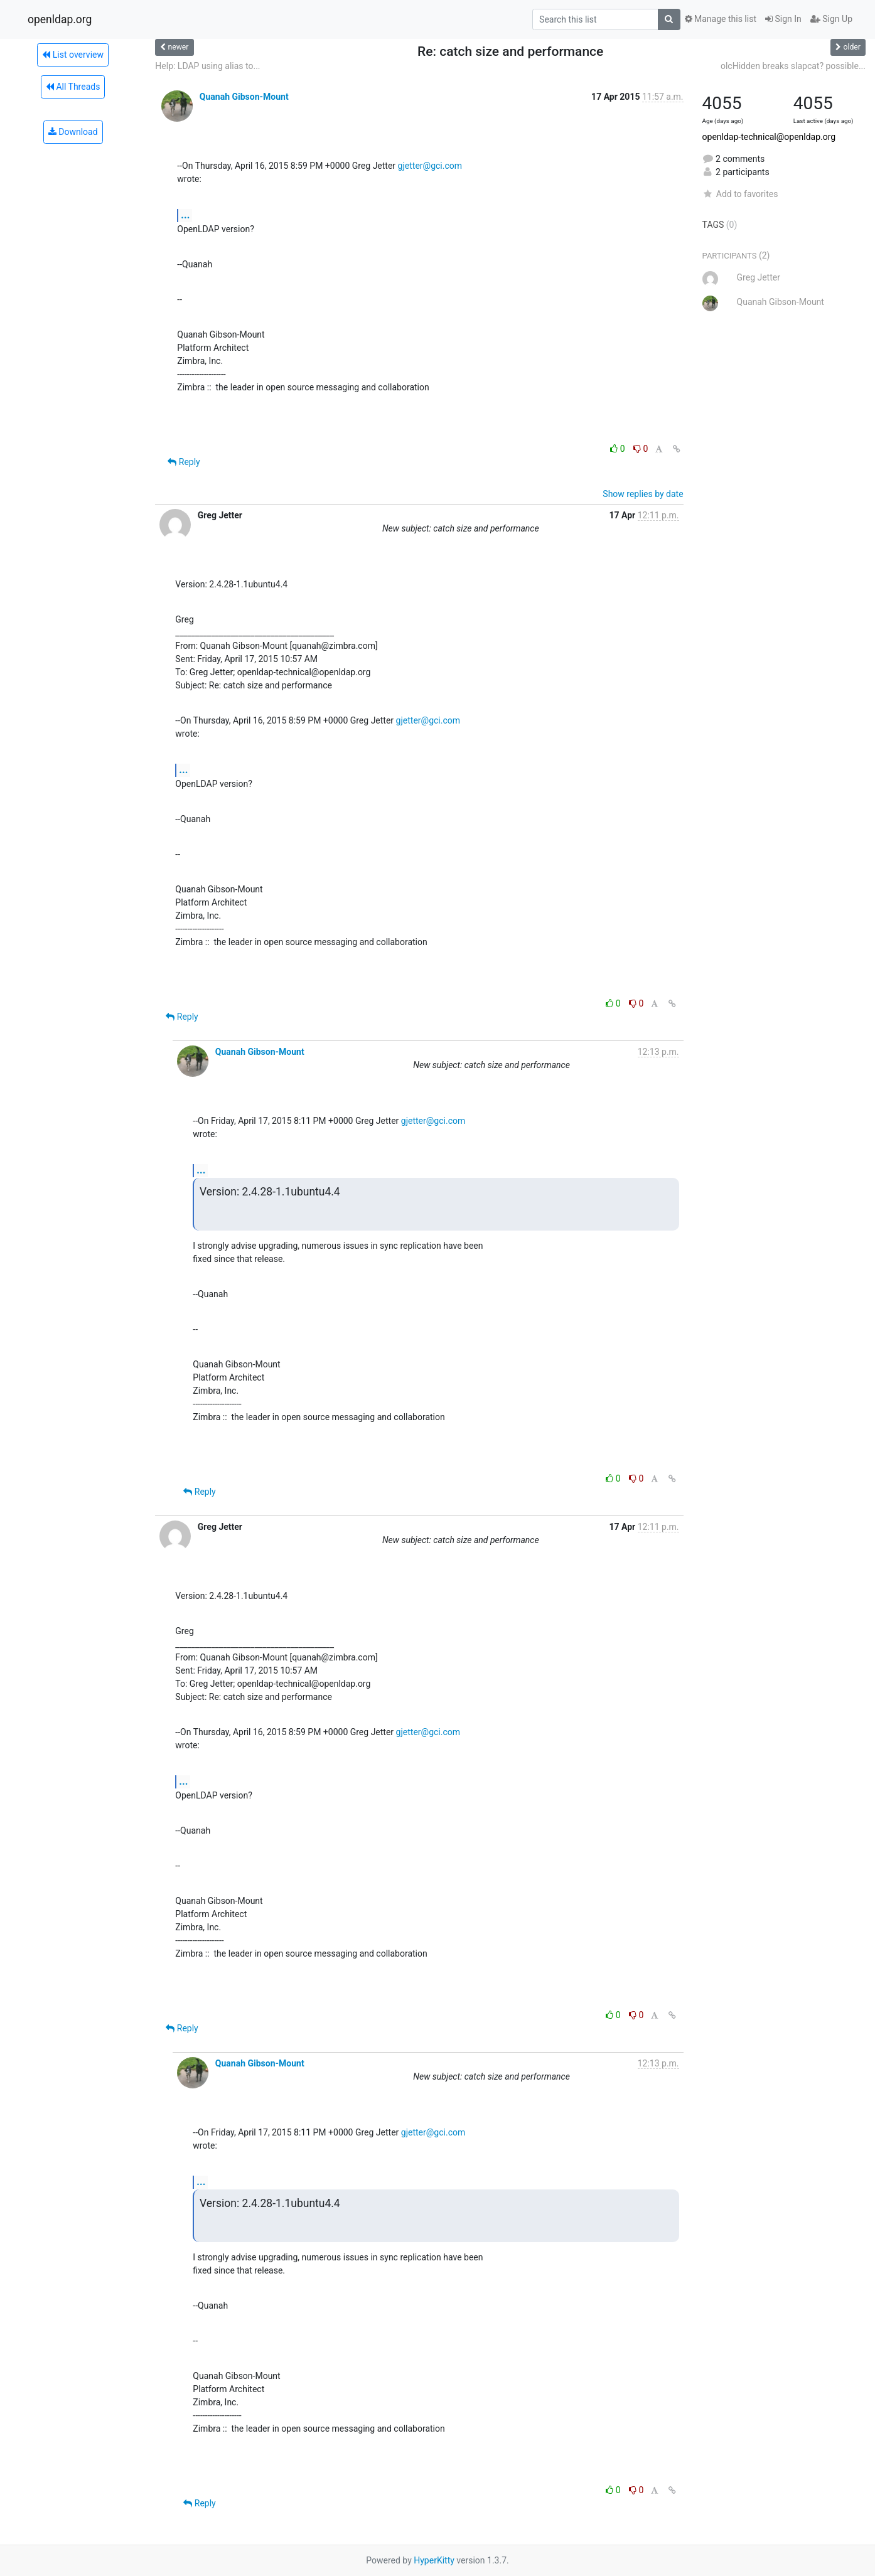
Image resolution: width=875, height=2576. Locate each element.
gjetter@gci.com (430, 166)
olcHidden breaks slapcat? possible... (793, 66)
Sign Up (831, 19)
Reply (184, 462)
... (185, 215)
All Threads (73, 87)
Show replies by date (643, 494)
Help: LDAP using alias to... (207, 66)
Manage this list (720, 19)
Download (73, 132)
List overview (73, 55)
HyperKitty (434, 2560)
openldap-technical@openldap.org (769, 137)
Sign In (783, 19)
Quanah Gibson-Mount (244, 97)
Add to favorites (740, 194)
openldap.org (60, 19)
